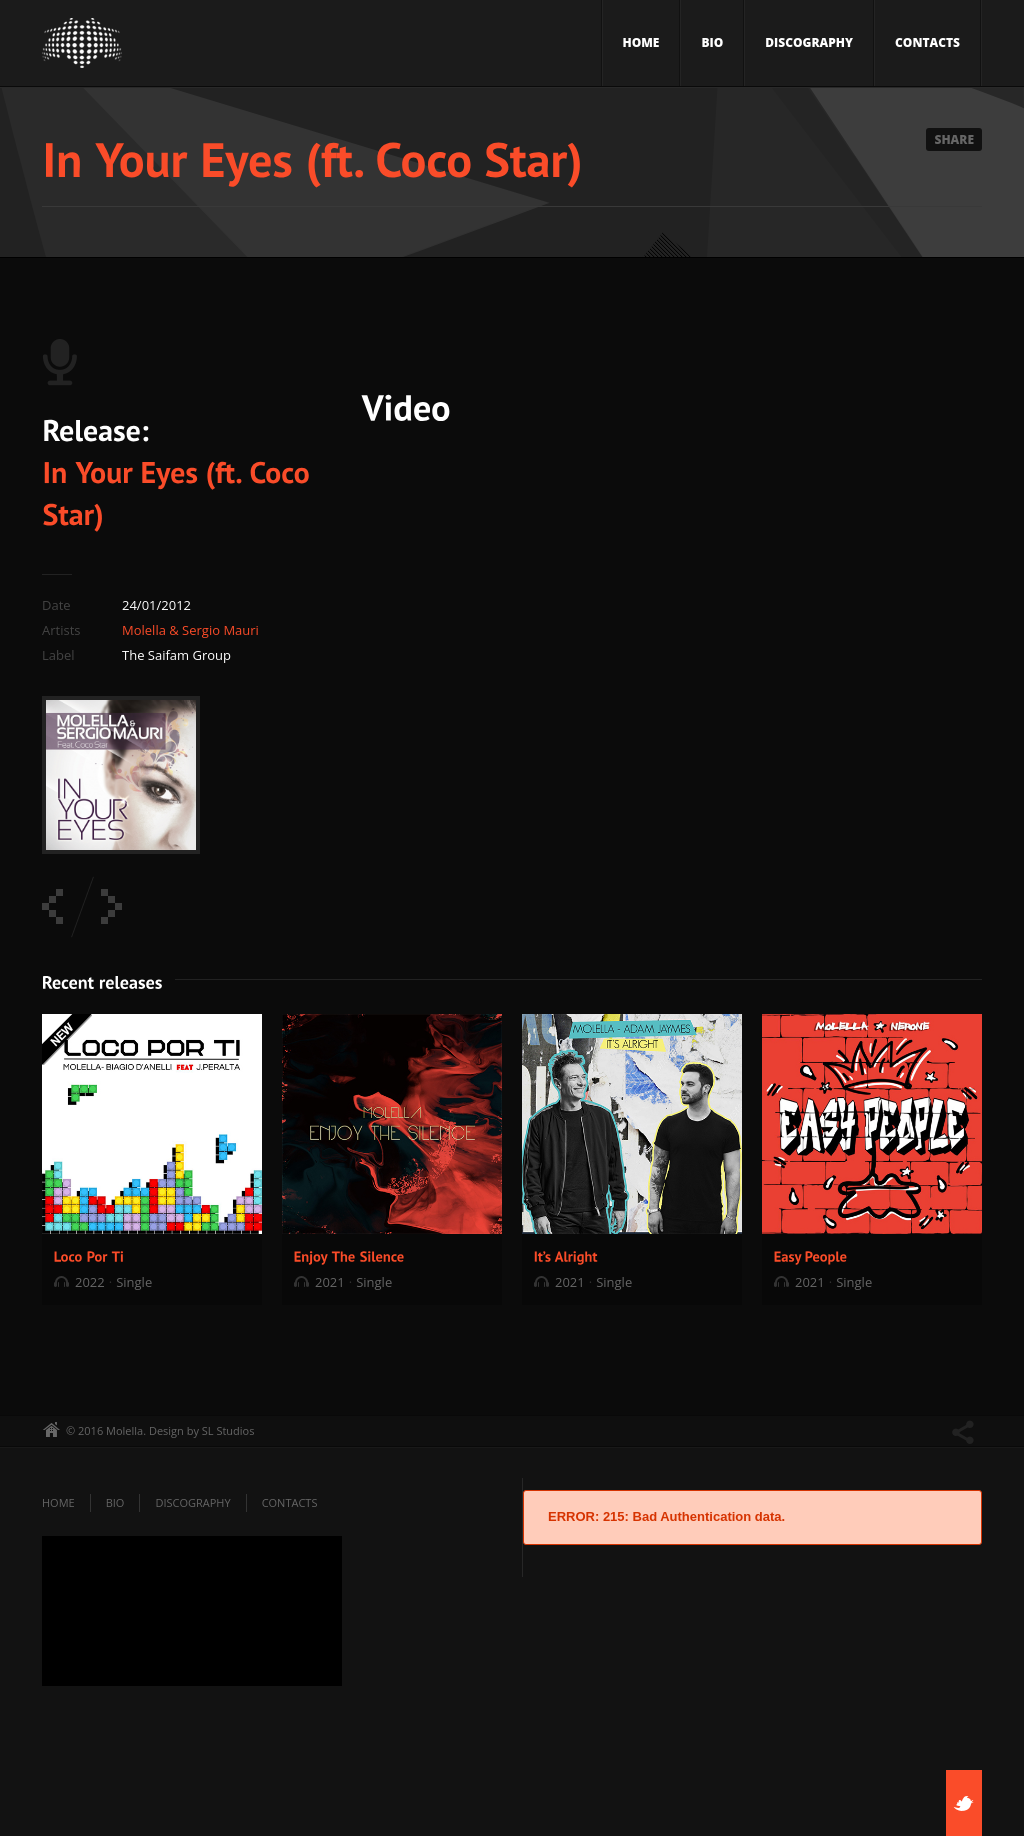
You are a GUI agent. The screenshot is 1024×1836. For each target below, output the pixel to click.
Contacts (927, 42)
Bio (712, 42)
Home (641, 42)
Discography (809, 42)
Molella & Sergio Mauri (190, 630)
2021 (330, 1282)
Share (954, 139)
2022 (90, 1282)
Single (134, 1282)
